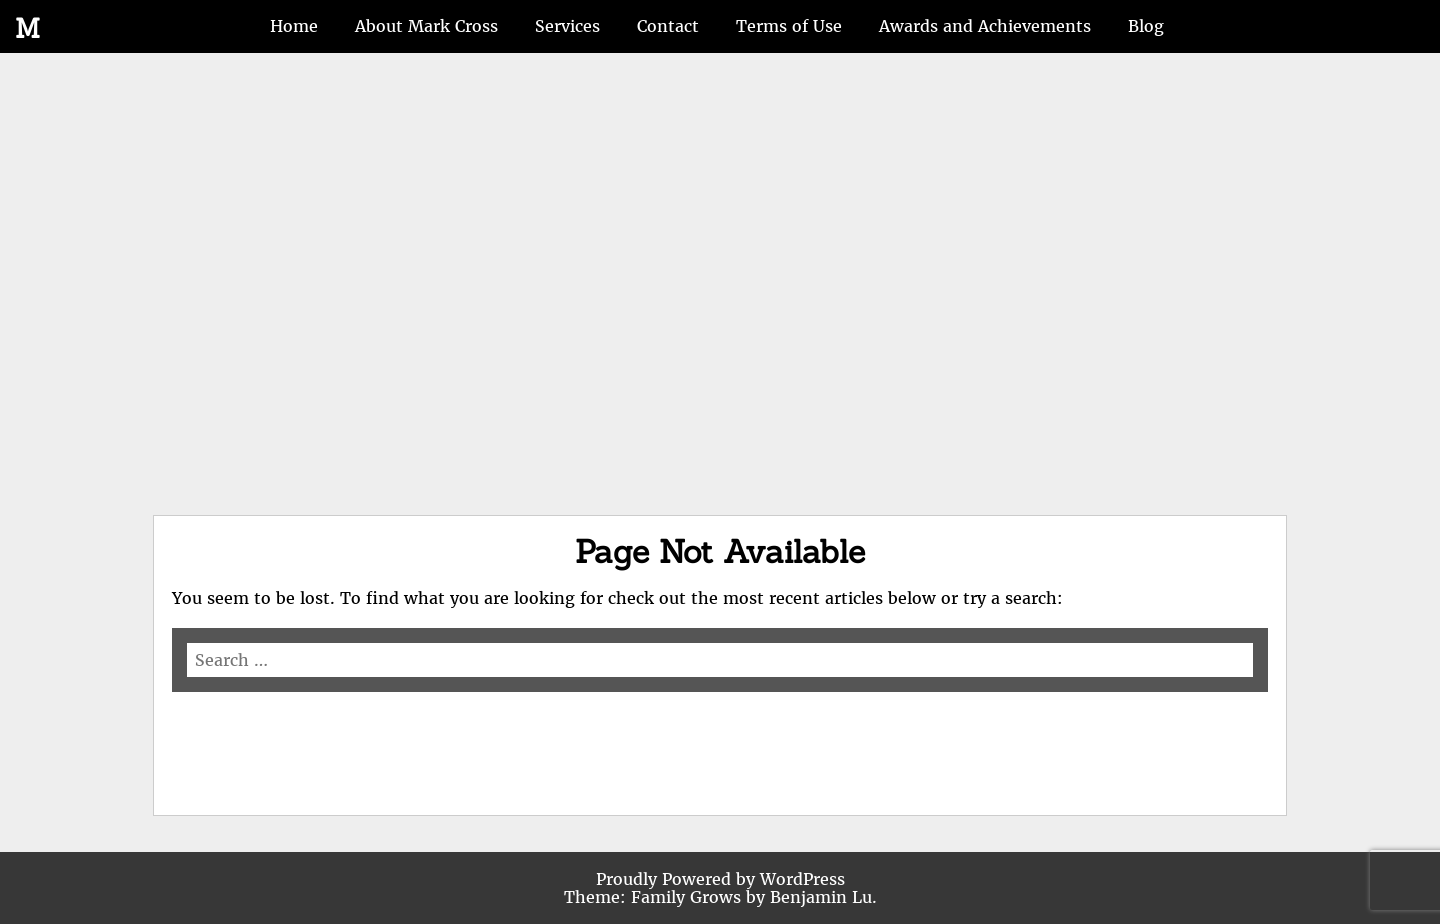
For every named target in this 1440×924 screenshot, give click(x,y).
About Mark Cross (426, 26)
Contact (668, 26)
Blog (1146, 26)
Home (294, 26)
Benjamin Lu (821, 897)
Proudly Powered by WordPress (720, 879)
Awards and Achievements (985, 26)
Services (567, 26)
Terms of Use (789, 26)
